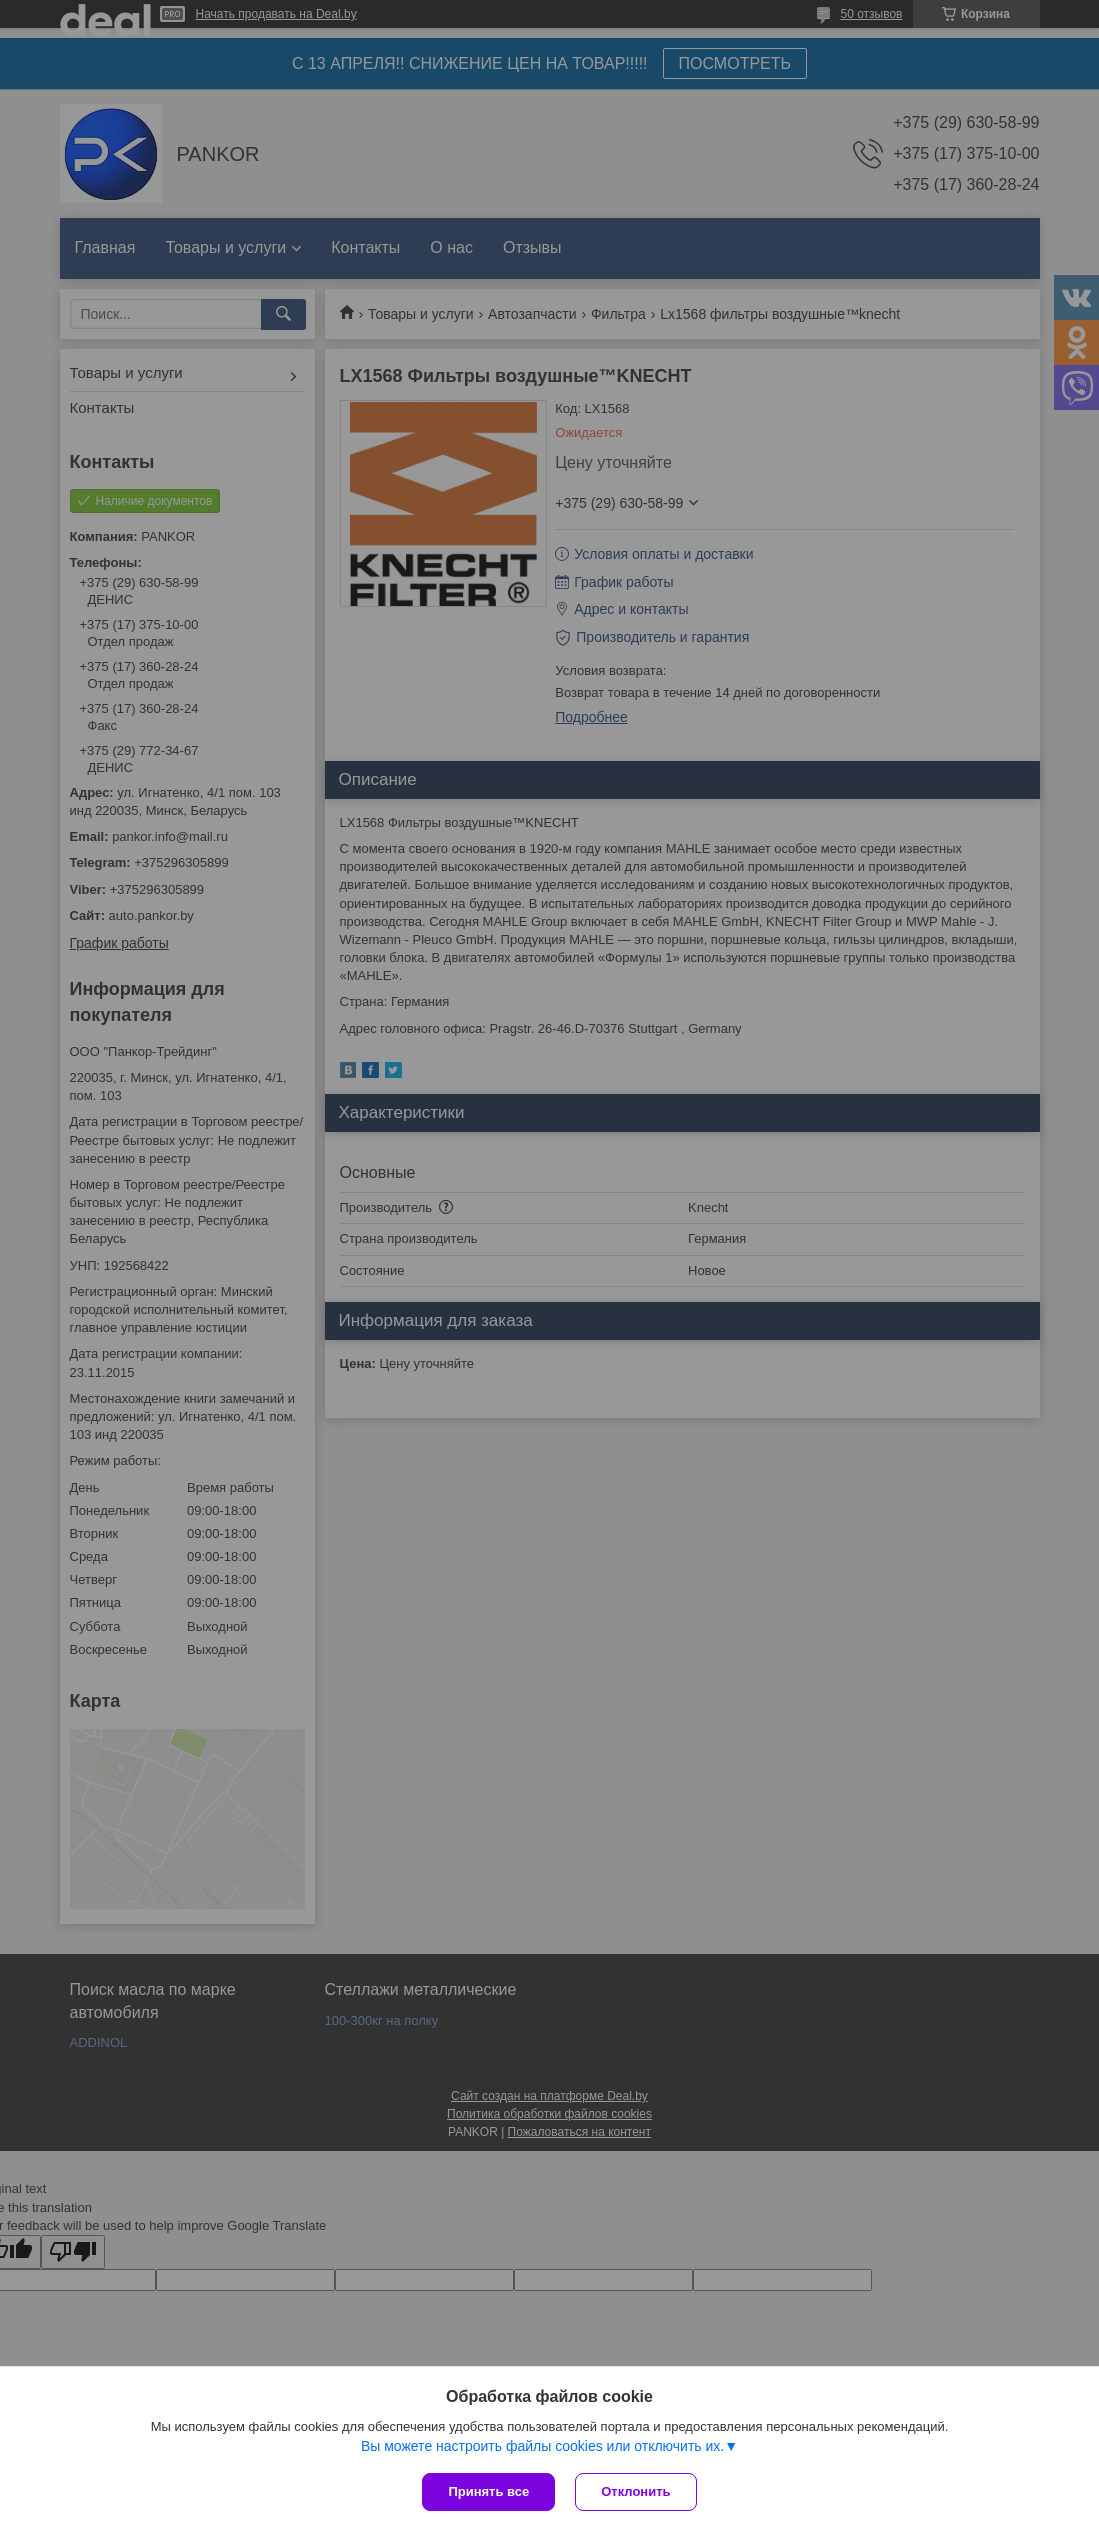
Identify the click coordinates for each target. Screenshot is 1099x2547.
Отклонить (635, 2491)
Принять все (488, 2491)
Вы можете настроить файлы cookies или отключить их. (542, 2446)
